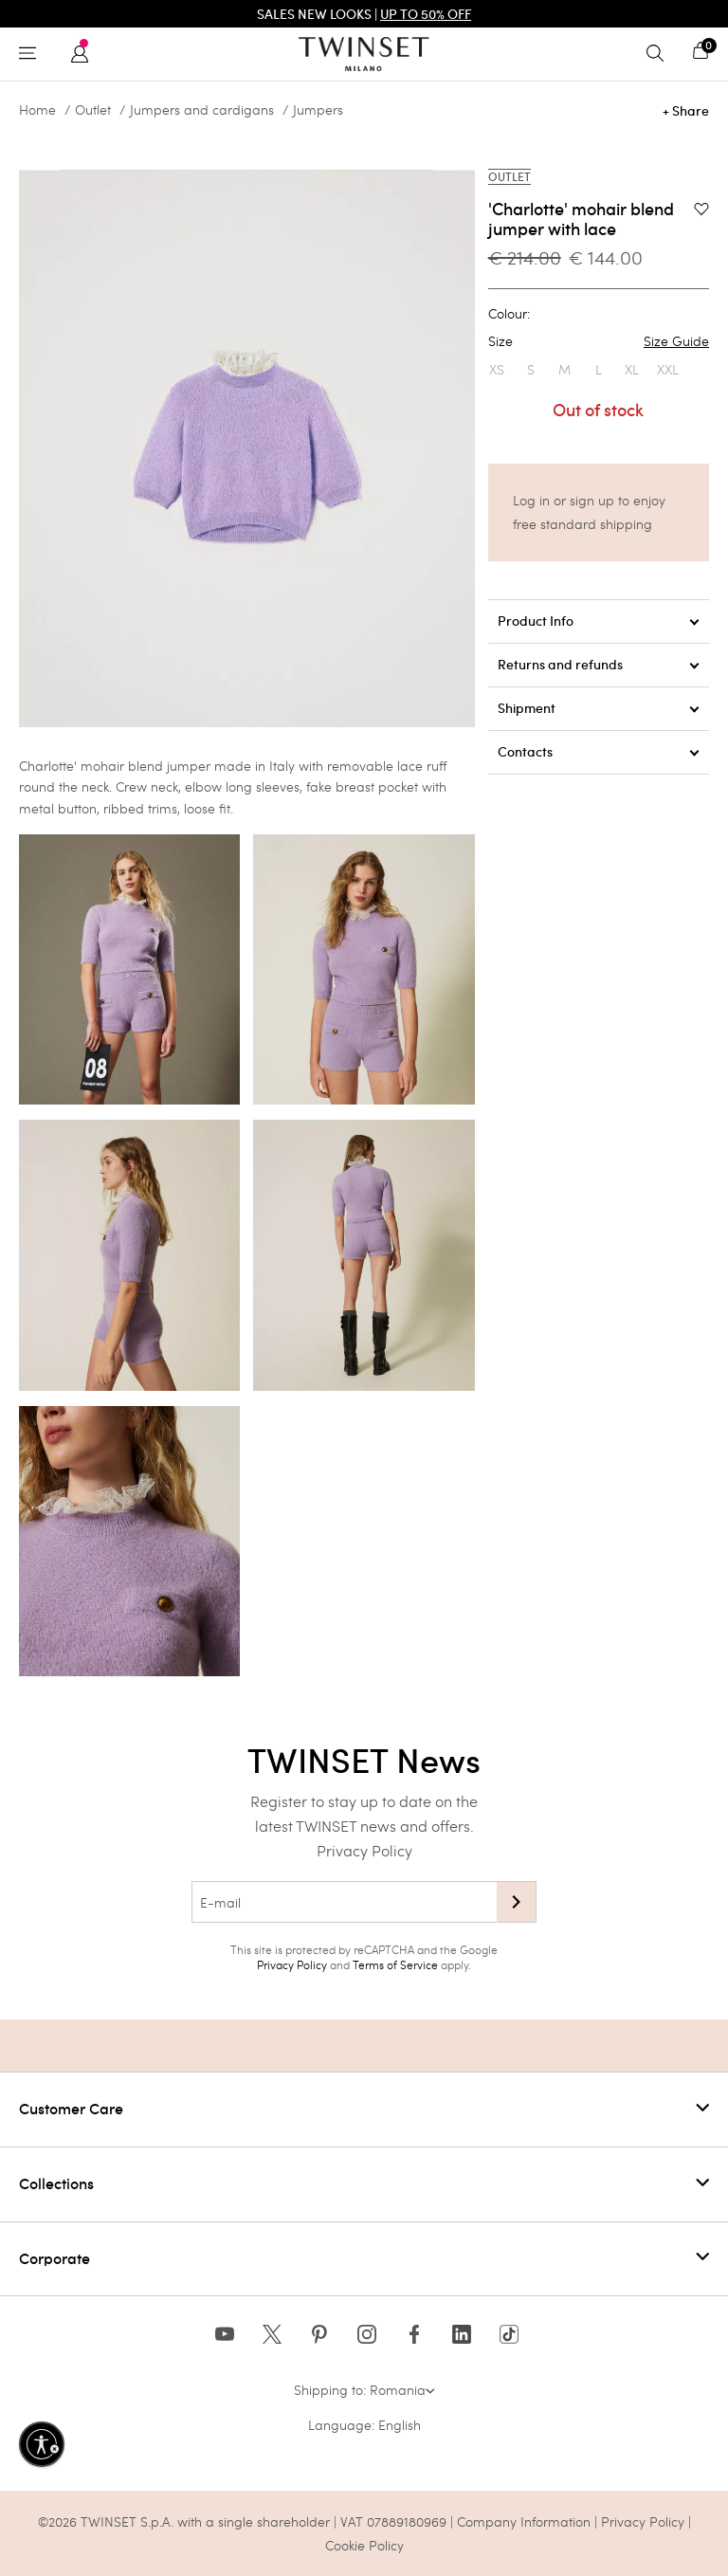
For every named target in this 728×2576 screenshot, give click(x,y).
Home (37, 110)
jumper (188, 766)
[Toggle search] (659, 54)
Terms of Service (395, 1964)
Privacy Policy (364, 1850)
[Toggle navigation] (32, 54)
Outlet (93, 110)
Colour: (509, 313)
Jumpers (318, 110)
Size (598, 341)
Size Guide (676, 341)
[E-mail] (344, 1902)
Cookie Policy (364, 2545)
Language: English (364, 2425)
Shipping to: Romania (364, 2390)
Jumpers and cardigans (202, 110)
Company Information (524, 2521)
